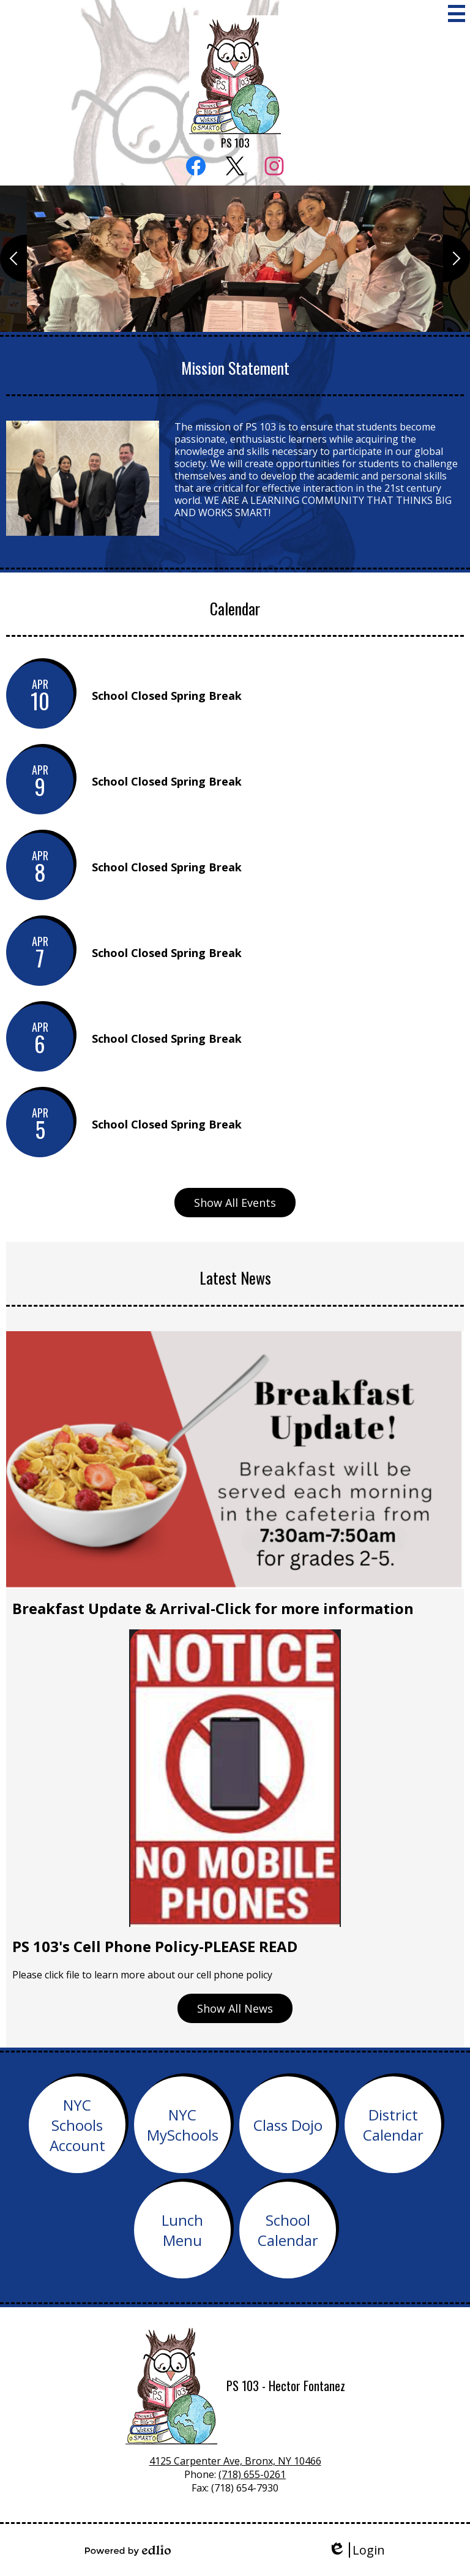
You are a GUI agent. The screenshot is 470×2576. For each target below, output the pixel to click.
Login (356, 2550)
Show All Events (235, 1202)
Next (456, 258)
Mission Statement (235, 367)
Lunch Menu (182, 2230)
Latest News (235, 1277)
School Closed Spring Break (167, 695)
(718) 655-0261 (252, 2474)
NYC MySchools (182, 2125)
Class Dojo (288, 2125)
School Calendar (288, 2230)
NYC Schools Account (77, 2125)
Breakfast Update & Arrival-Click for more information (213, 1608)
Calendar (235, 608)
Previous (13, 258)
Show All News (235, 2008)
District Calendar (393, 2125)
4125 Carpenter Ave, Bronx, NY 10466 (235, 2461)
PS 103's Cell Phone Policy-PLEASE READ (154, 1946)
